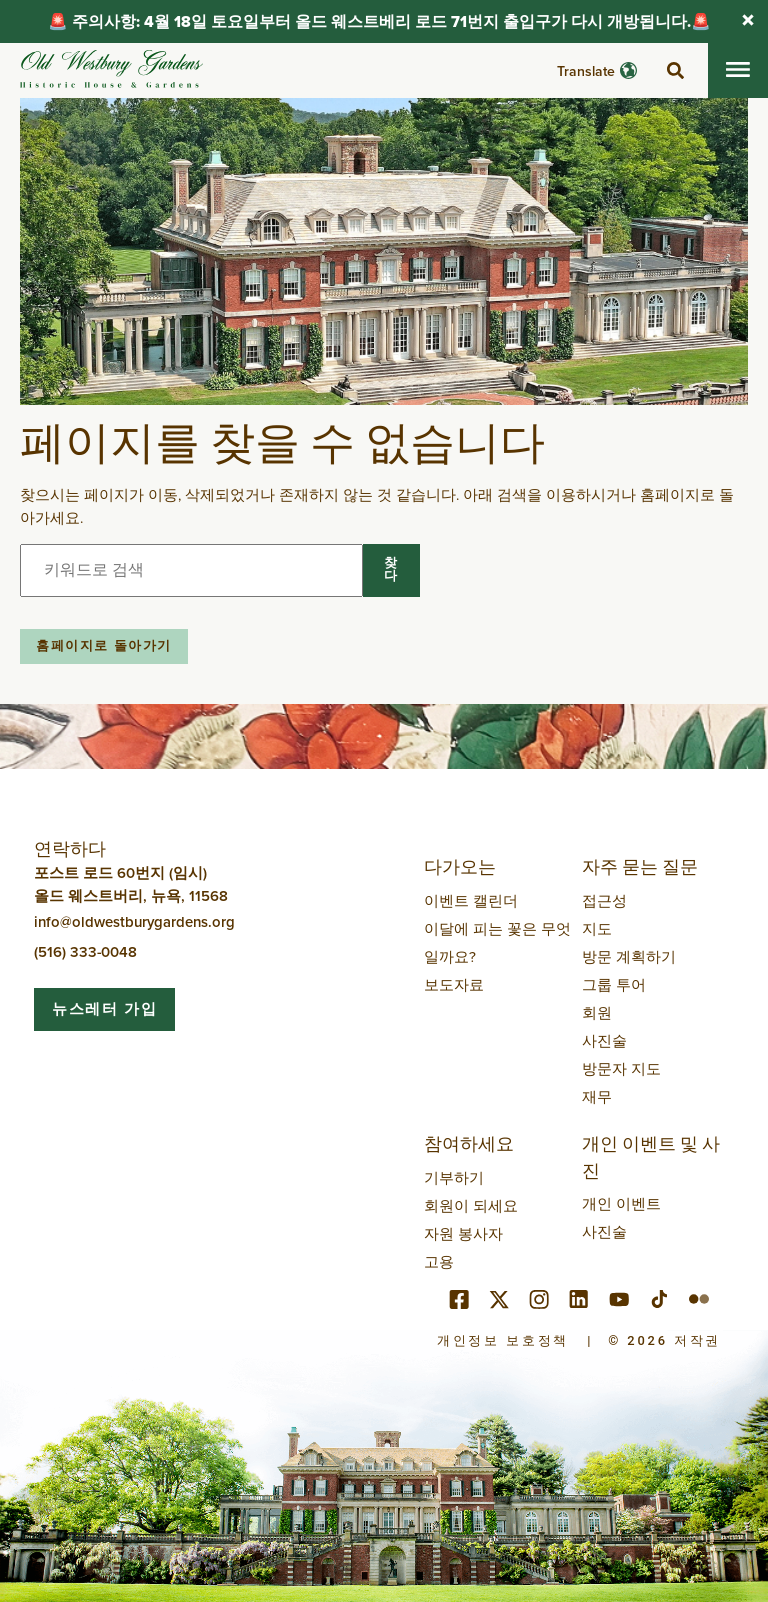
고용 (439, 1261)
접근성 (604, 900)
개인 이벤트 (621, 1203)
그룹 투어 (614, 984)
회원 (597, 1012)
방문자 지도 (621, 1068)
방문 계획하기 (629, 956)
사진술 (604, 1040)
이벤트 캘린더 (471, 900)
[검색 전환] (675, 71)
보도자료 (454, 984)
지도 (597, 928)
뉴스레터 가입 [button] (104, 1008)
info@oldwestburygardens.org (134, 921)
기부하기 (454, 1177)
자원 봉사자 (463, 1233)
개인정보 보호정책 (503, 1340)
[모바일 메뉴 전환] (738, 70)
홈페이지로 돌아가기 (104, 645)
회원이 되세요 (471, 1205)
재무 (597, 1096)
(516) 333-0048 (85, 951)
